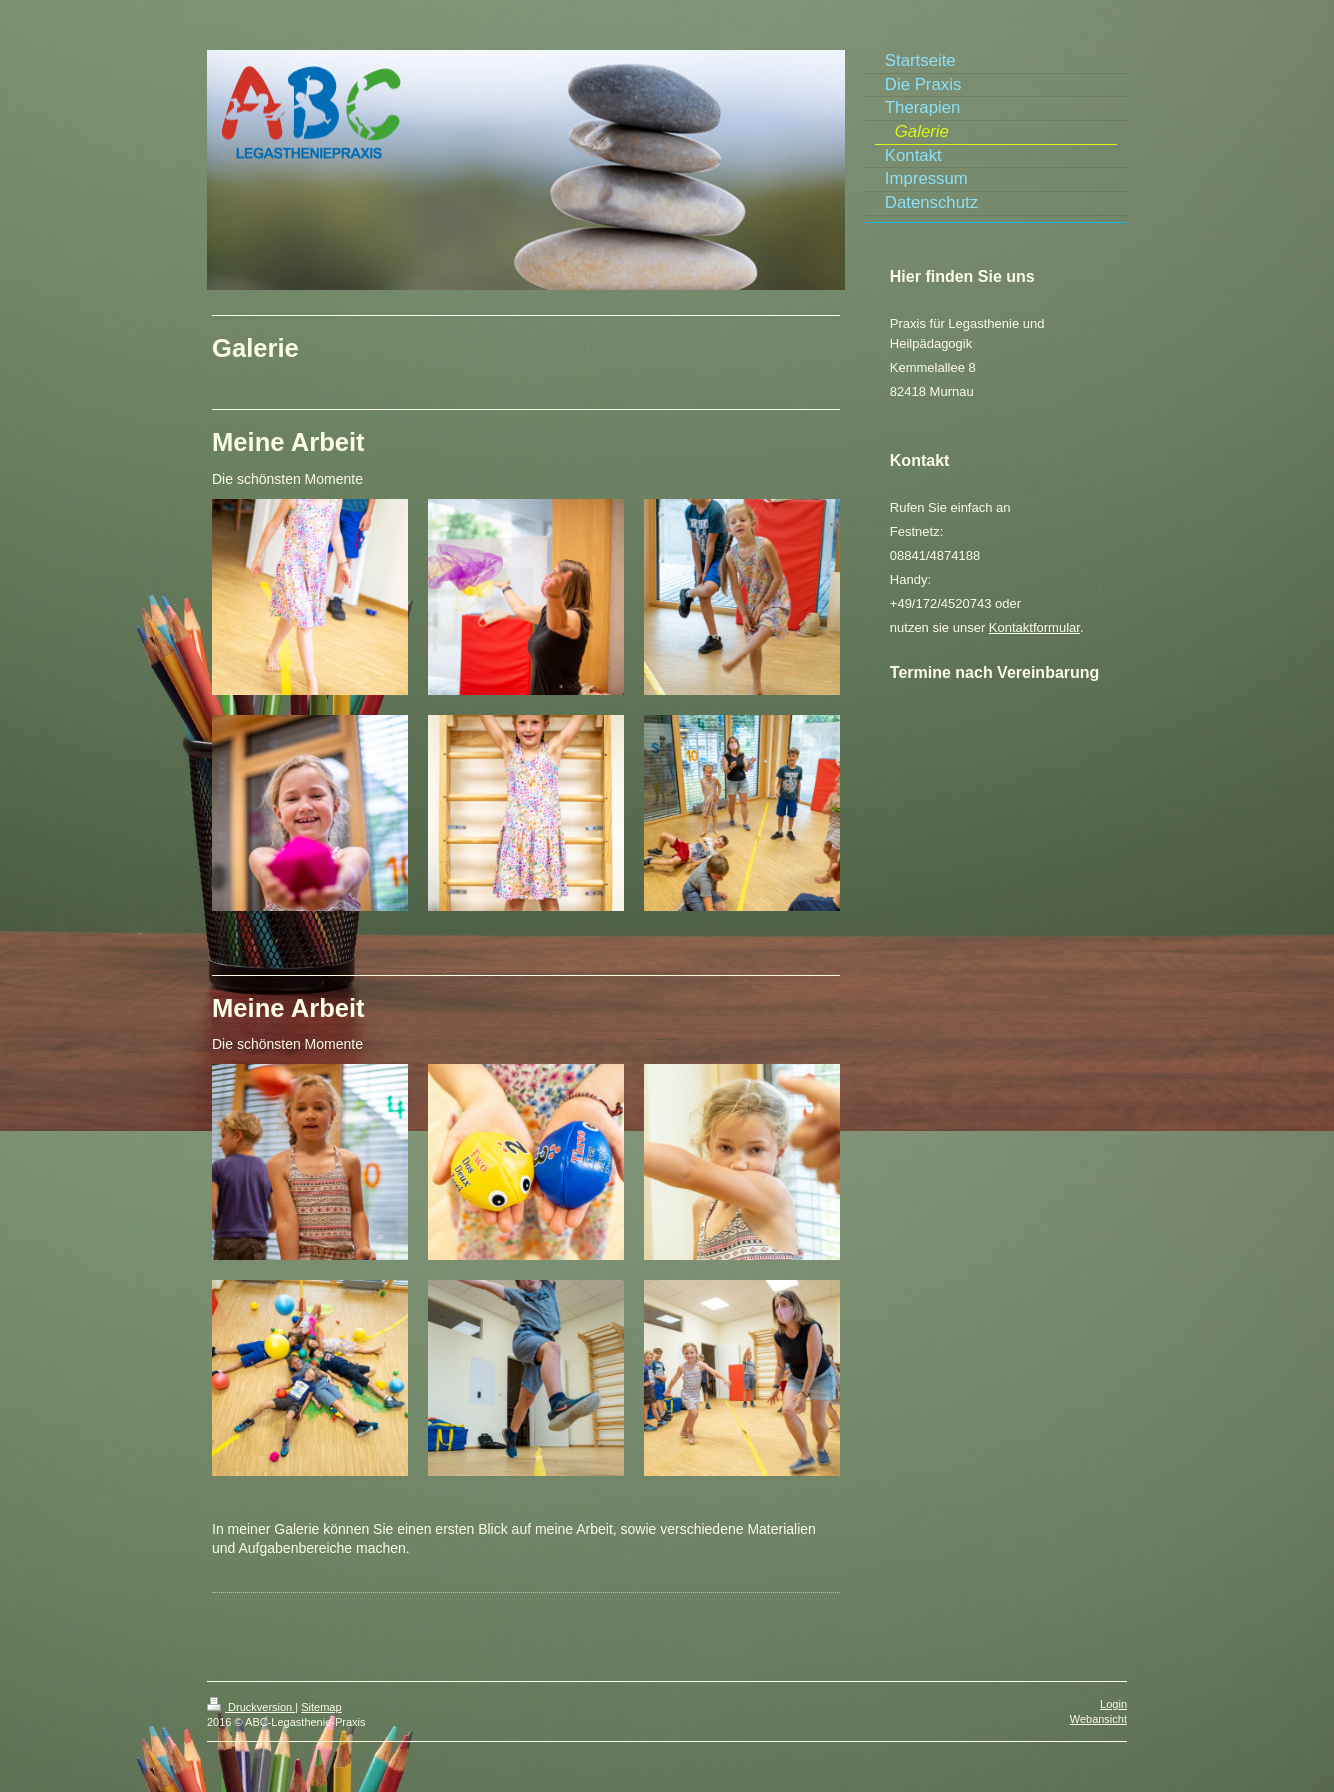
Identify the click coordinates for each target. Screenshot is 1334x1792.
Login (1113, 1704)
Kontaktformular (1034, 627)
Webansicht (1098, 1719)
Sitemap (321, 1707)
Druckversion (251, 1707)
